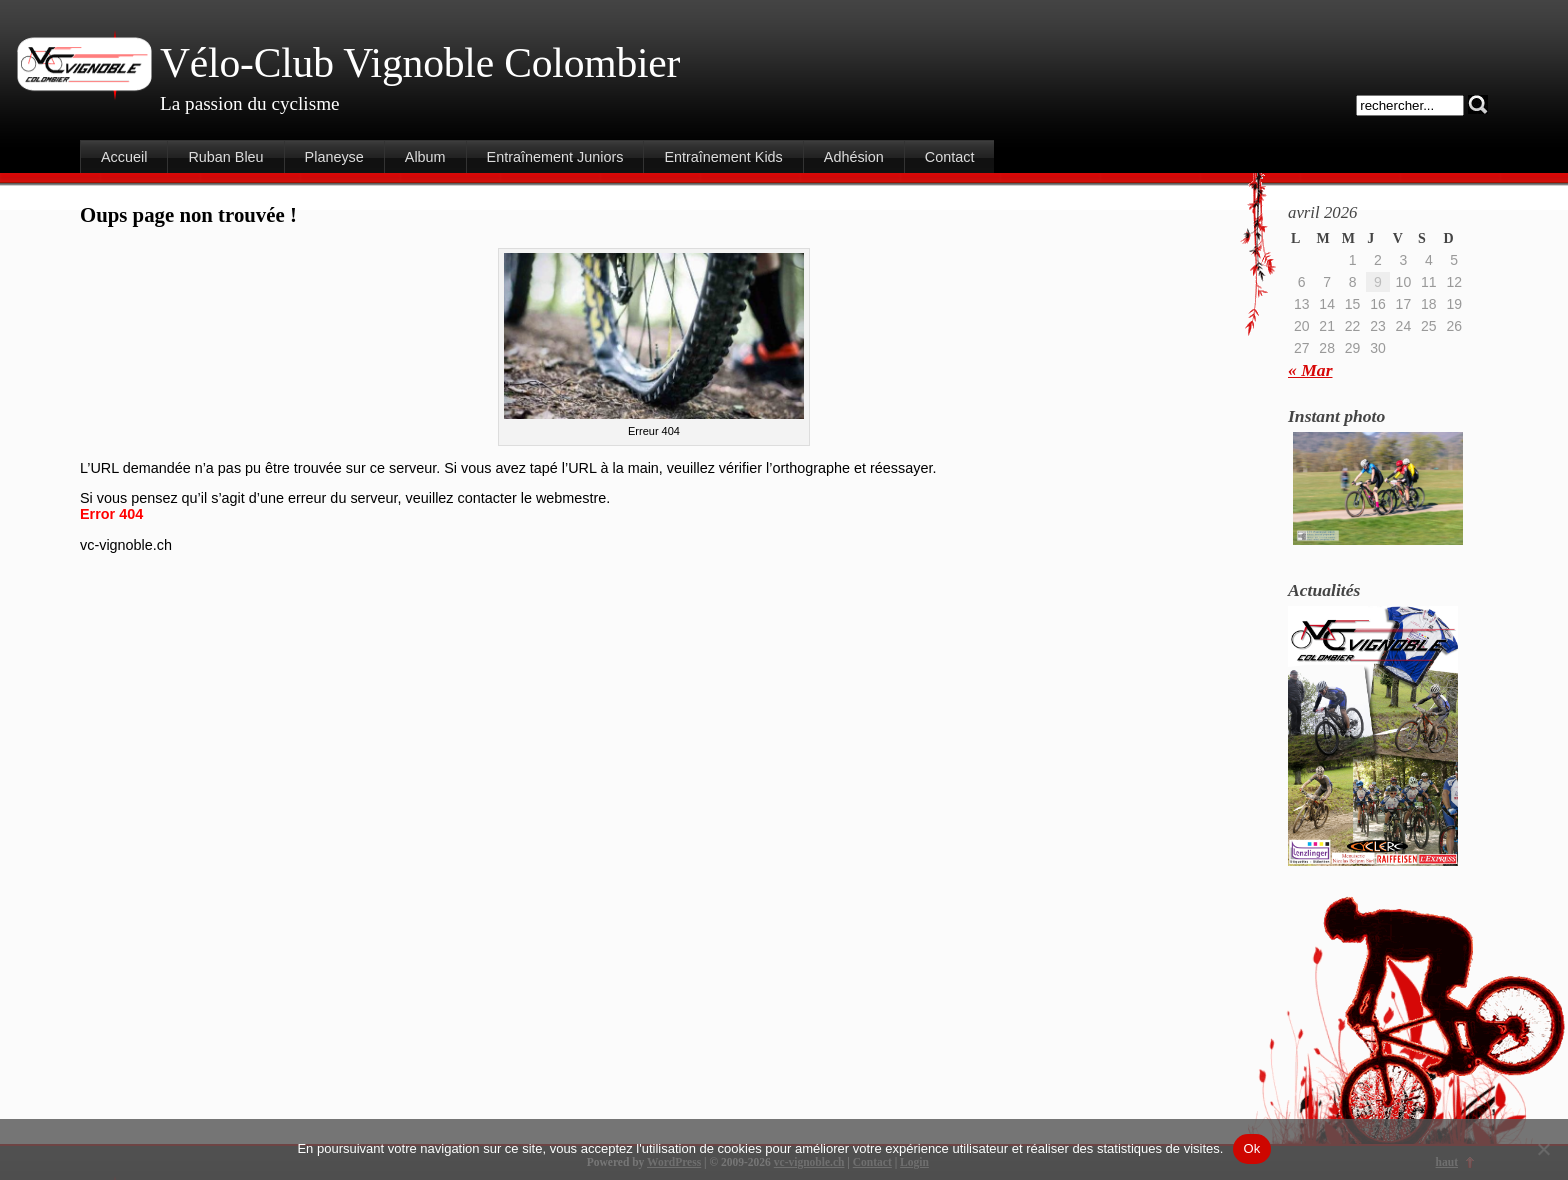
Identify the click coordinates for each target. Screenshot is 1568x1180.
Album (425, 157)
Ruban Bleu (225, 157)
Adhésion (854, 157)
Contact (950, 157)
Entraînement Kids (723, 157)
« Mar (1310, 370)
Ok (1251, 1148)
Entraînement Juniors (555, 157)
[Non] (1543, 1149)
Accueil (124, 157)
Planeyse (334, 157)
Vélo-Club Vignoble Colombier (420, 63)
